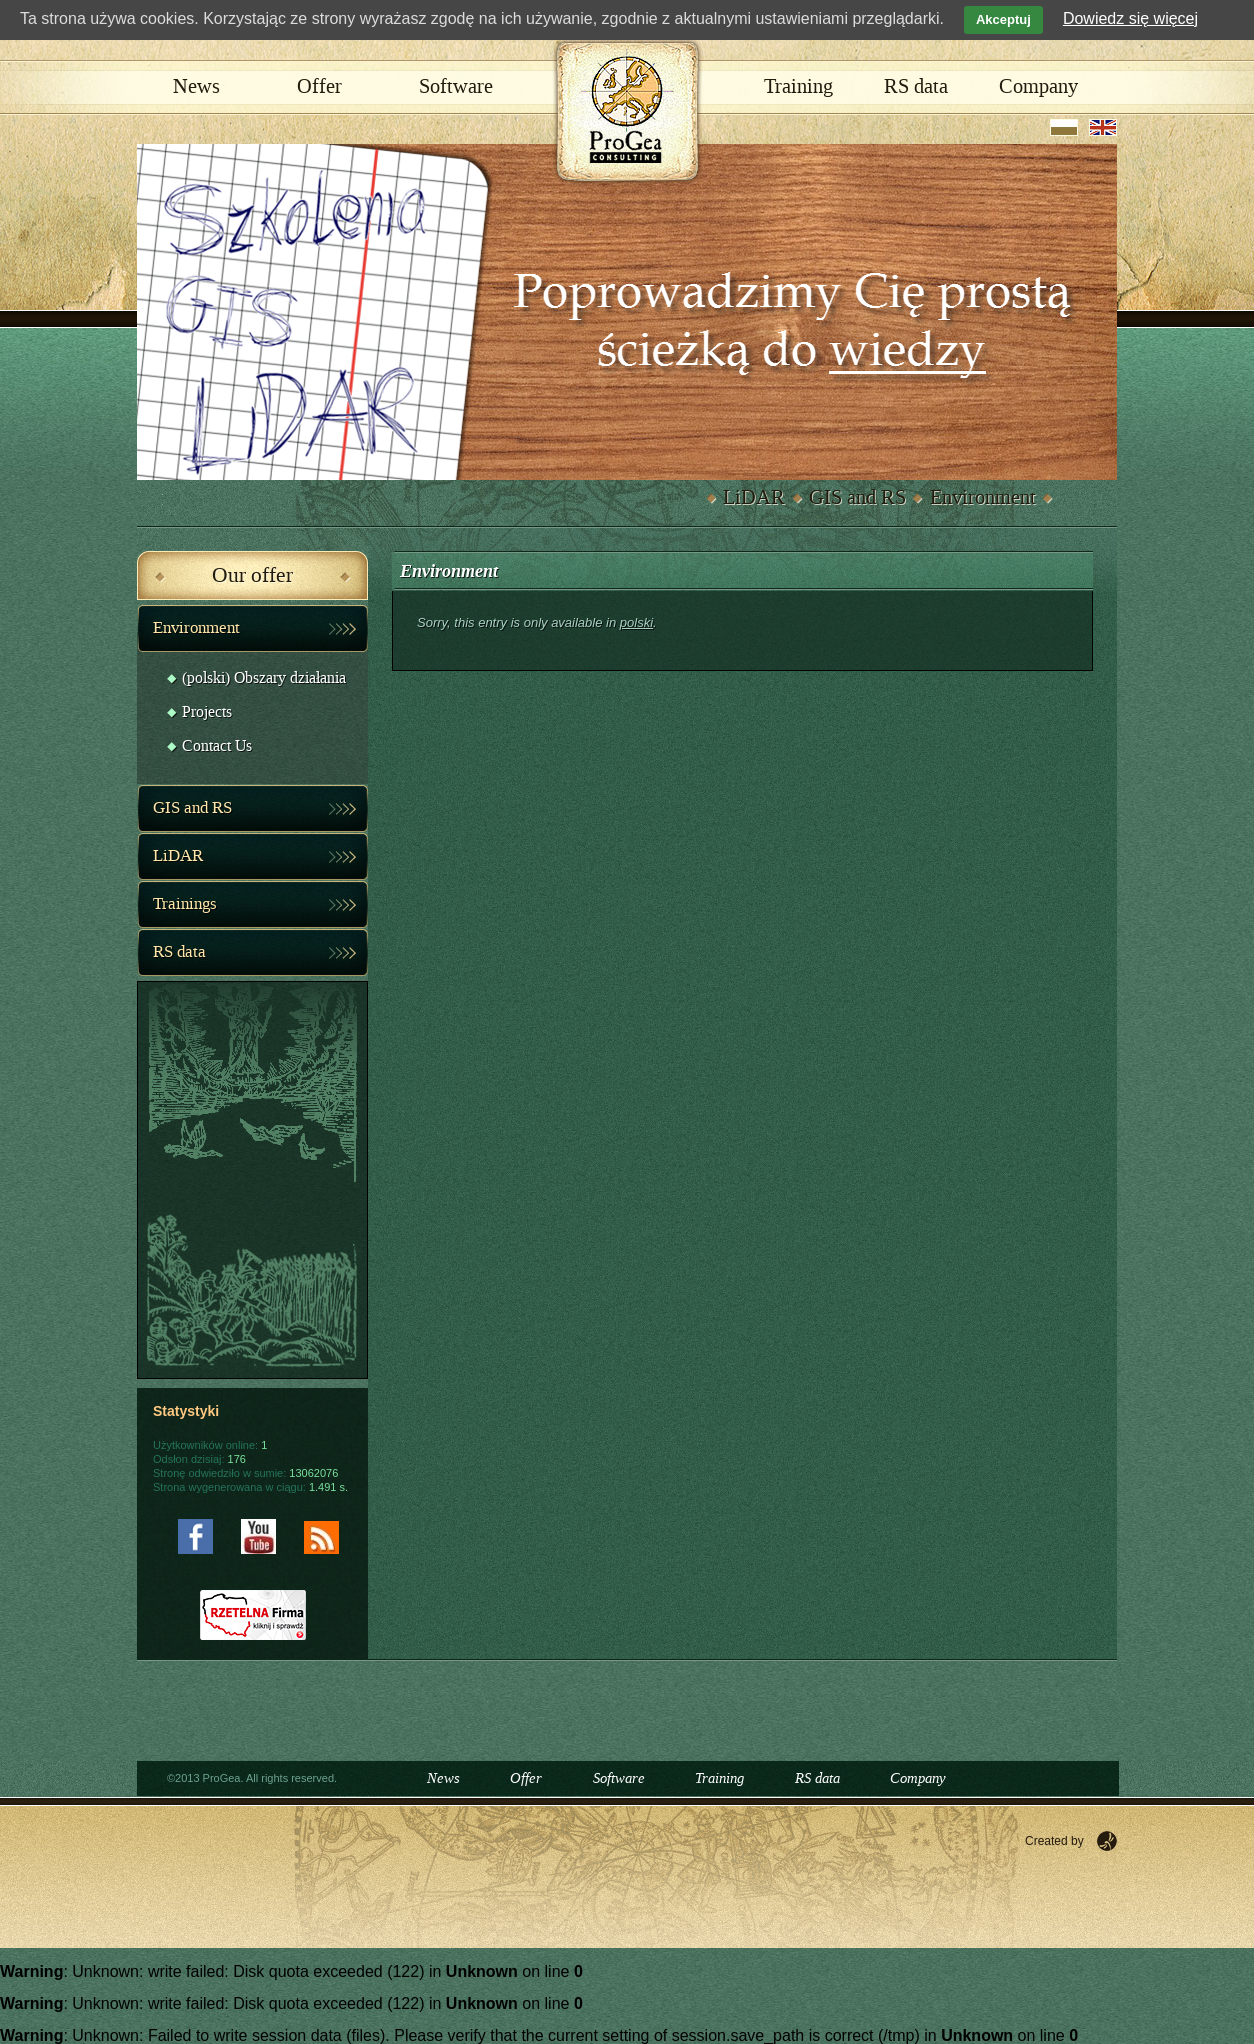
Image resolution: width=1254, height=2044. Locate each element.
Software (456, 87)
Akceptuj (1003, 19)
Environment (983, 498)
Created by (1054, 1841)
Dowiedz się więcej (1130, 18)
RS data (916, 87)
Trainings (185, 904)
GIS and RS (857, 498)
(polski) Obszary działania (264, 678)
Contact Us (217, 746)
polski (636, 622)
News (196, 87)
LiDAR (754, 498)
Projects (207, 712)
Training (798, 87)
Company (1038, 87)
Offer (319, 87)
